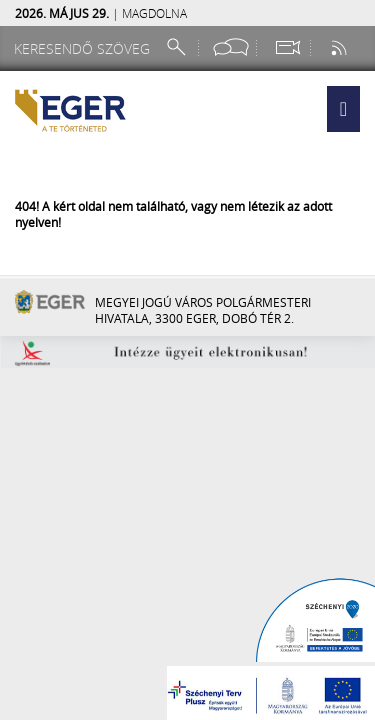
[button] (343, 109)
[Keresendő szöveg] (85, 48)
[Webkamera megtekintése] (287, 47)
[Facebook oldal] (231, 47)
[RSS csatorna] (341, 47)
